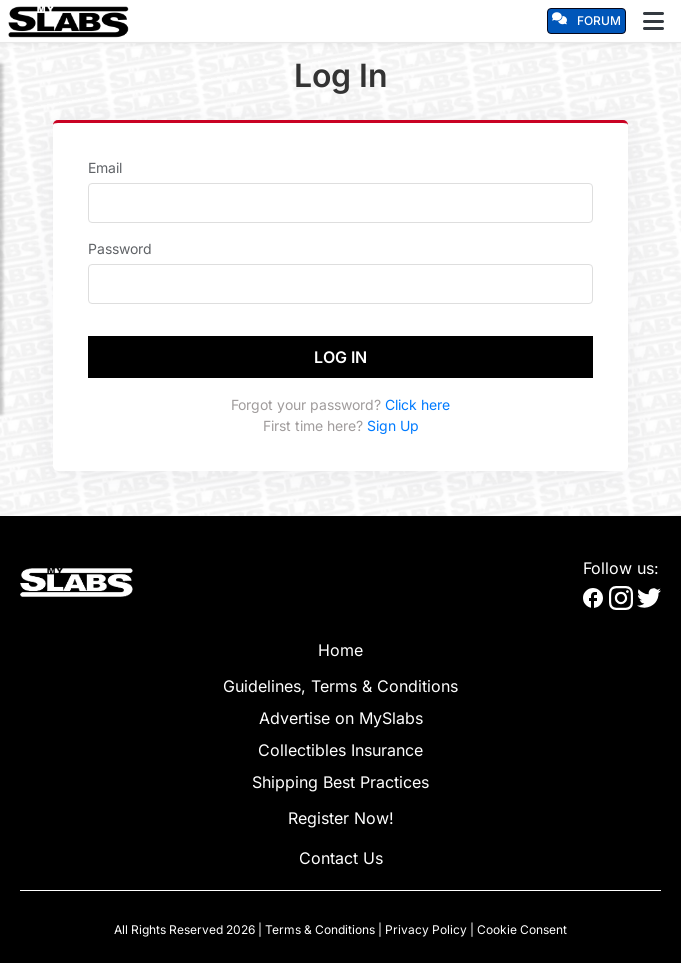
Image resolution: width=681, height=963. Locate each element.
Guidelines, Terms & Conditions (340, 686)
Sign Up (393, 425)
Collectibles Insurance (340, 750)
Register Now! (341, 818)
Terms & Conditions (320, 929)
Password (120, 248)
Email (105, 167)
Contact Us (341, 858)
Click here (417, 404)
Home (340, 650)
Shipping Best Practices (340, 782)
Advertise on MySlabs (341, 718)
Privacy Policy (426, 929)
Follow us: (621, 568)
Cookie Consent (522, 929)
